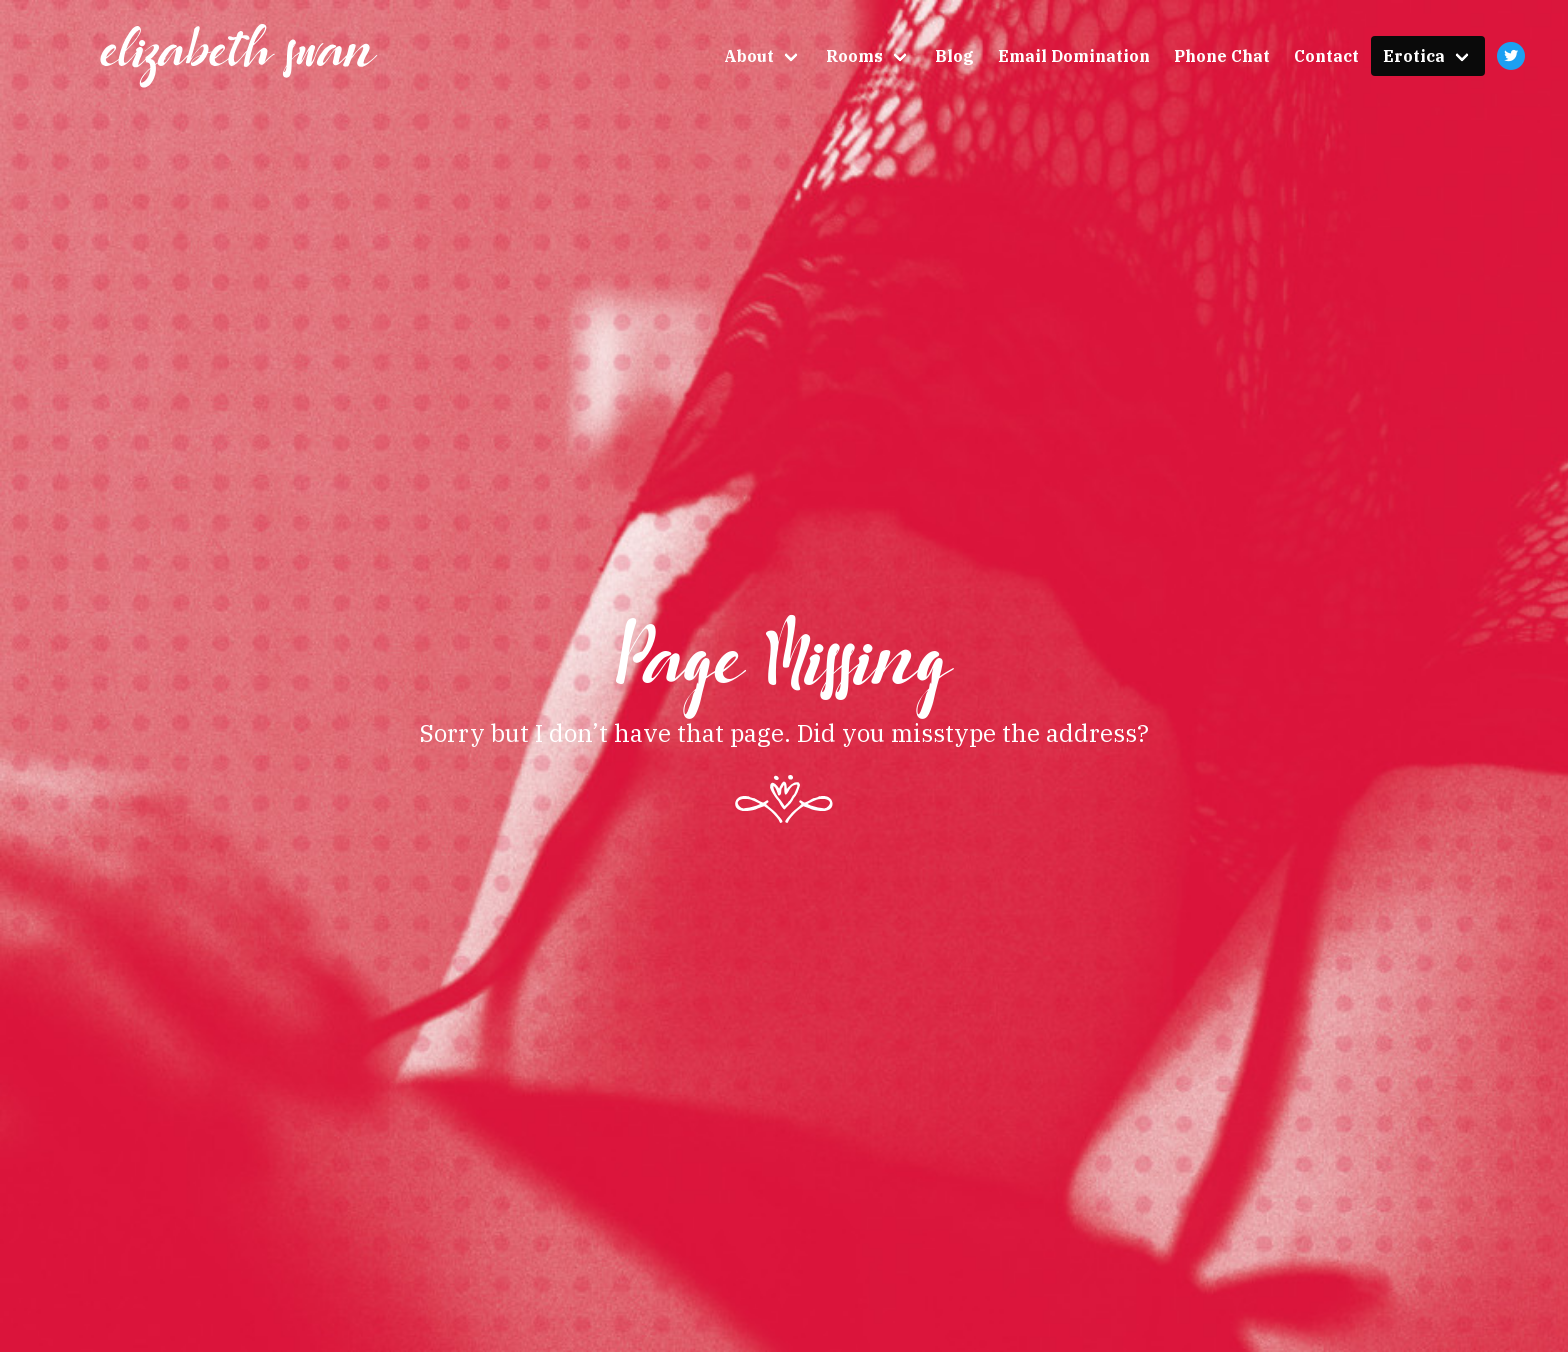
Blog (954, 56)
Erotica (1414, 56)
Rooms (854, 56)
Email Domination (1074, 56)
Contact (1326, 56)
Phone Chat (1222, 56)
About (749, 56)
